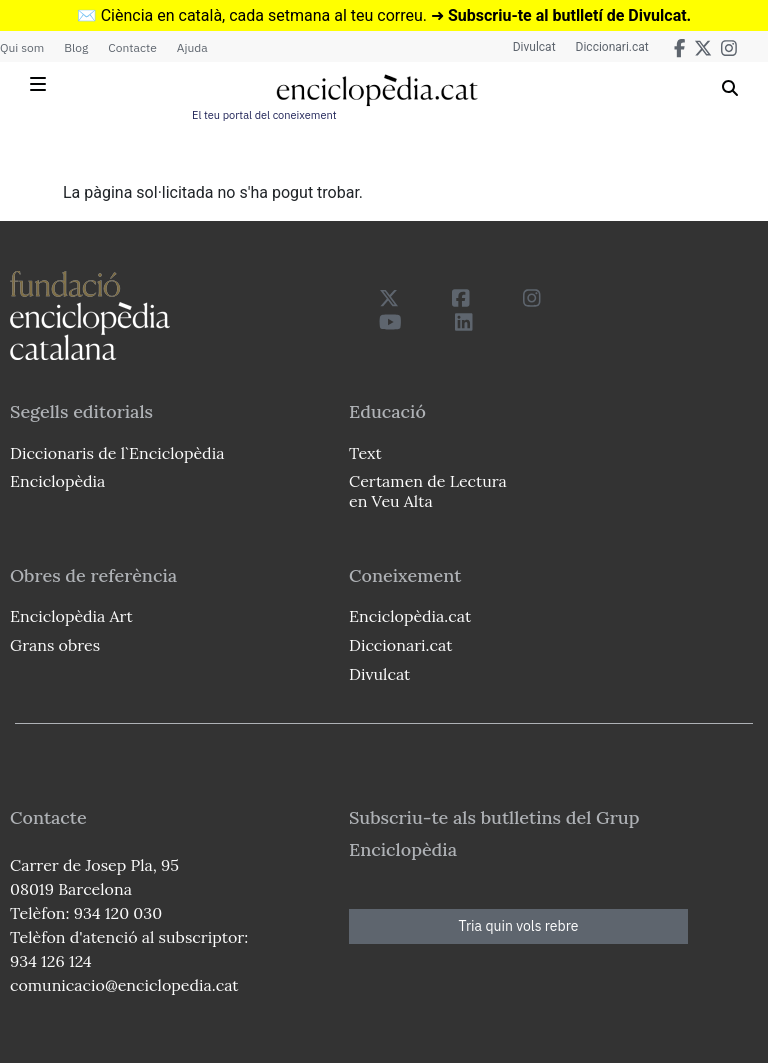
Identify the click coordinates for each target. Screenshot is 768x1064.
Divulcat (534, 47)
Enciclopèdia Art (71, 616)
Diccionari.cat (612, 47)
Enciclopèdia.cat (410, 616)
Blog (76, 47)
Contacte (132, 47)
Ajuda (192, 47)
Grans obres (55, 645)
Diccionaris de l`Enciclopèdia (117, 453)
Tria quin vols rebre (519, 926)
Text (365, 453)
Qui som (22, 47)
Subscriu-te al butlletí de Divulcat (567, 15)
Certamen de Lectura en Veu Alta (428, 490)
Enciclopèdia (57, 481)
